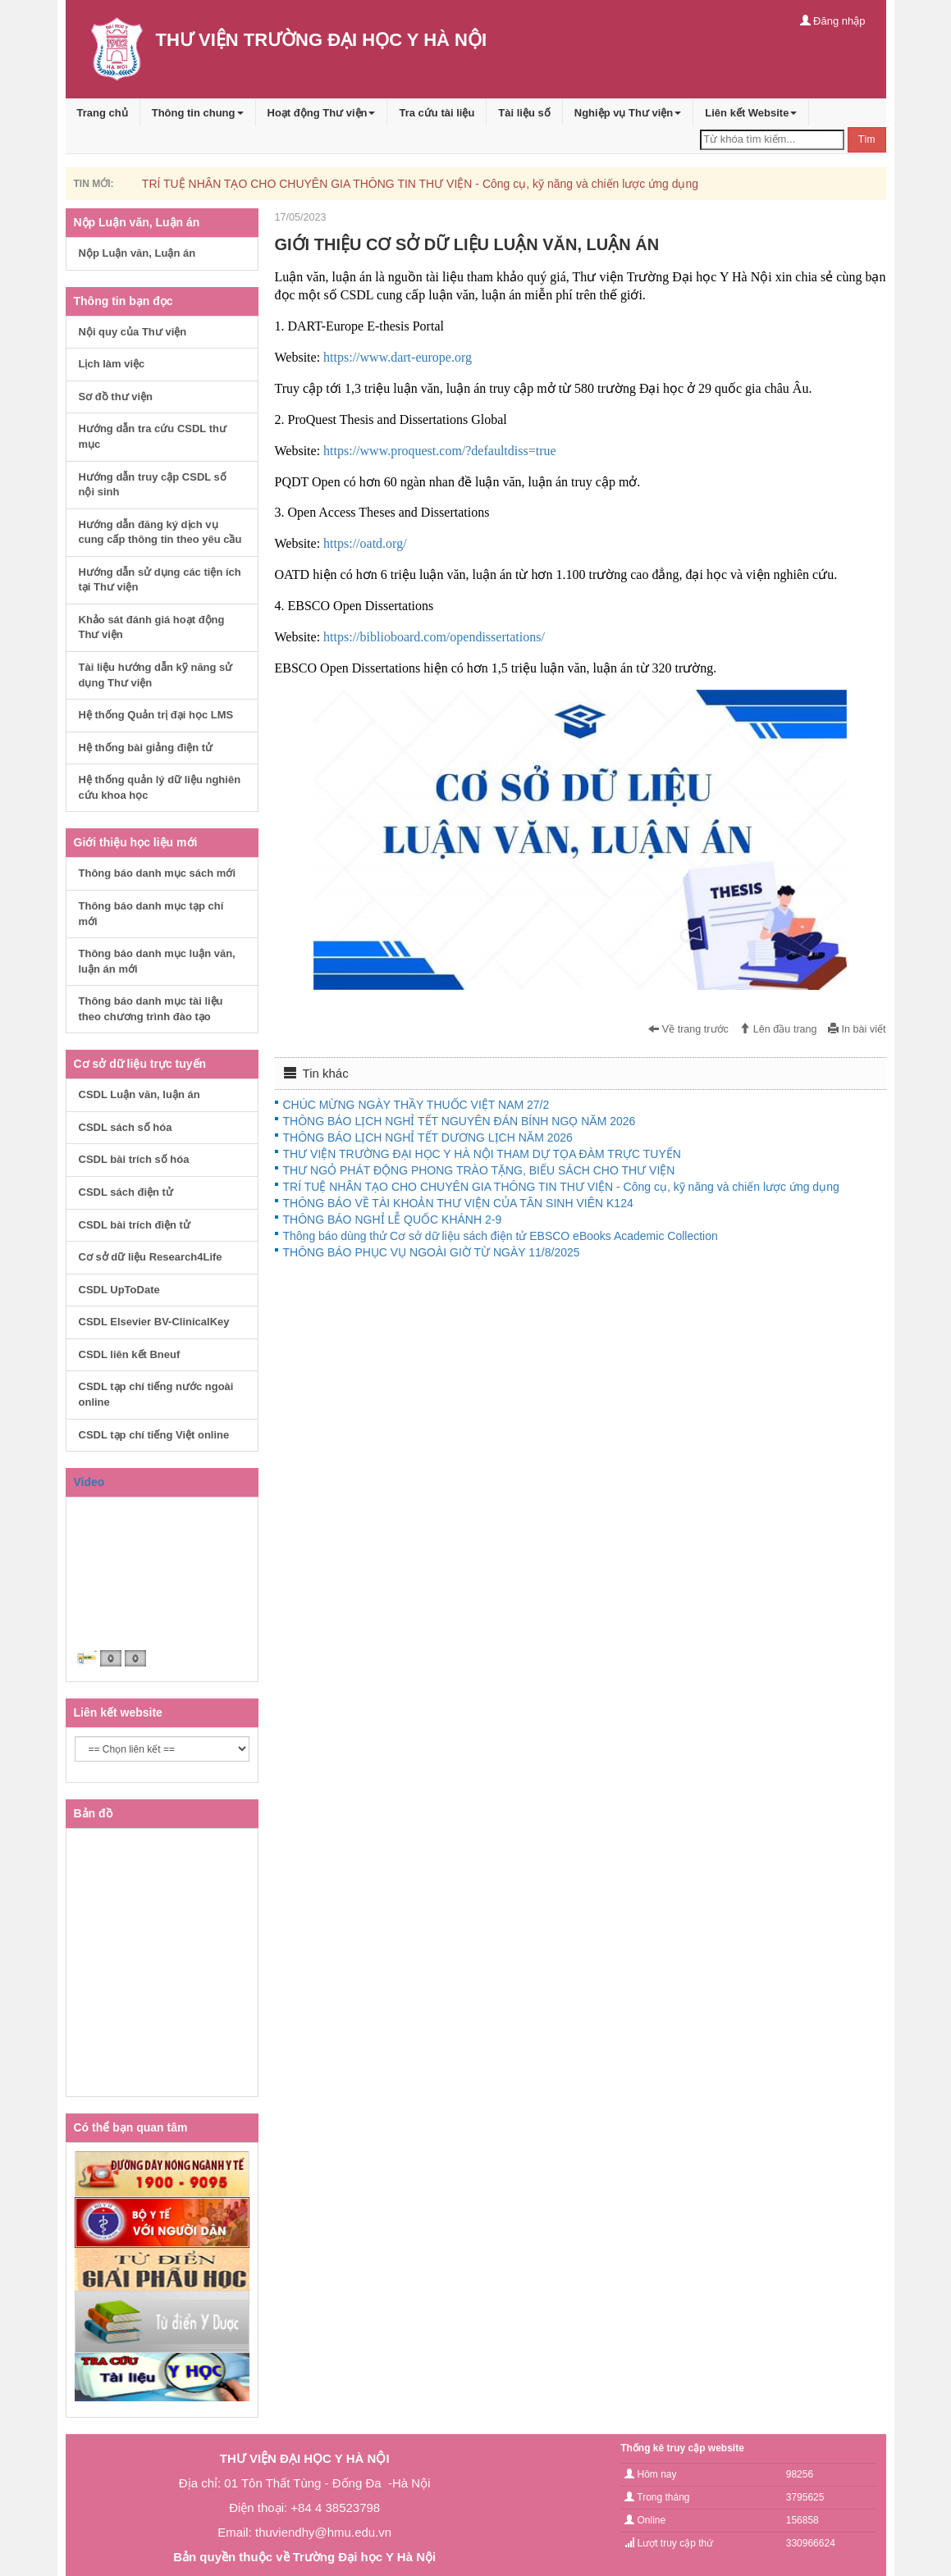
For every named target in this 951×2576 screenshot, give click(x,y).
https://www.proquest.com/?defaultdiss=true (439, 451)
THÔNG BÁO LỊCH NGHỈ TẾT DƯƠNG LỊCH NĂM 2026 (428, 1137)
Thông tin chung (198, 113)
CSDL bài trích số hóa (134, 1159)
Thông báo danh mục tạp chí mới (151, 914)
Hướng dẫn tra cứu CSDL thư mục (152, 436)
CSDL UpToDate (119, 1289)
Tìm (867, 139)
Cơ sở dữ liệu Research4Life (150, 1257)
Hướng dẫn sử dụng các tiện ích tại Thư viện (160, 580)
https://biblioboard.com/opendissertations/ (434, 637)
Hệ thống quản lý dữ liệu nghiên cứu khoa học (160, 787)
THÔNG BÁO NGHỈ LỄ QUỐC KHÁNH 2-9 (392, 1219)
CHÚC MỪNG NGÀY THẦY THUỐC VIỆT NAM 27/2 (416, 1104)
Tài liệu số (524, 113)
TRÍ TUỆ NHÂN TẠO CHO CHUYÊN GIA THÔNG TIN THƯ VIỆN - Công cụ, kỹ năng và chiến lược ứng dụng (420, 183)
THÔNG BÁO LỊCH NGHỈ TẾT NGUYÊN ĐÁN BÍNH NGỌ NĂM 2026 (459, 1121)
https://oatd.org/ (364, 543)
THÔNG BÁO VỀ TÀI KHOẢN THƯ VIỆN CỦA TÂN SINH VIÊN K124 (458, 1203)
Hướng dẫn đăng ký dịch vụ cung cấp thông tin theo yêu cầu (160, 532)
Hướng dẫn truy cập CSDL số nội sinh (152, 485)
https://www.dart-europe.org (397, 357)
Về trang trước (688, 1029)
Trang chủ (102, 113)
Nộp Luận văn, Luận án (137, 253)
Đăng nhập (833, 21)
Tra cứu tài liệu (436, 113)
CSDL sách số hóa (125, 1127)
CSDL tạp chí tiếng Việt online (154, 1435)
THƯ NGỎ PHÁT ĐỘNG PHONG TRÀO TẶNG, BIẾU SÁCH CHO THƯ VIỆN (479, 1170)
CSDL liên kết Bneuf (130, 1354)
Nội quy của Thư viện (133, 332)
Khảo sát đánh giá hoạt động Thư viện (152, 627)
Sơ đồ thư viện (116, 396)
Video (89, 1482)
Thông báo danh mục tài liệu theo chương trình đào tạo (151, 1009)
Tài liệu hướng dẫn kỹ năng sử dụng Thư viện (156, 675)
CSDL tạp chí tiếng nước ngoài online (156, 1394)
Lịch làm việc (112, 364)
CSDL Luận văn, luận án (139, 1094)
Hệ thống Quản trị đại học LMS (156, 715)
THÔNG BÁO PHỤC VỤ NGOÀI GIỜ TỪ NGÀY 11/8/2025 (431, 1252)
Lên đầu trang (777, 1029)
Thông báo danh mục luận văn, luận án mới (157, 961)
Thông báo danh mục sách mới (157, 873)
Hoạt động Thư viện (321, 113)
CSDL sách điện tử (126, 1192)
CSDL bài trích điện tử (134, 1225)
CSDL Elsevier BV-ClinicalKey (154, 1321)
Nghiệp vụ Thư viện (628, 113)
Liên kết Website (751, 113)
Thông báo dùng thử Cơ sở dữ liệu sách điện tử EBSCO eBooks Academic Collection (500, 1235)
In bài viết (856, 1029)
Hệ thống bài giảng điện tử (146, 747)
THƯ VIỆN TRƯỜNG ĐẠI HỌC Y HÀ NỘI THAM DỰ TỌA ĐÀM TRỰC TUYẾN (482, 1153)
